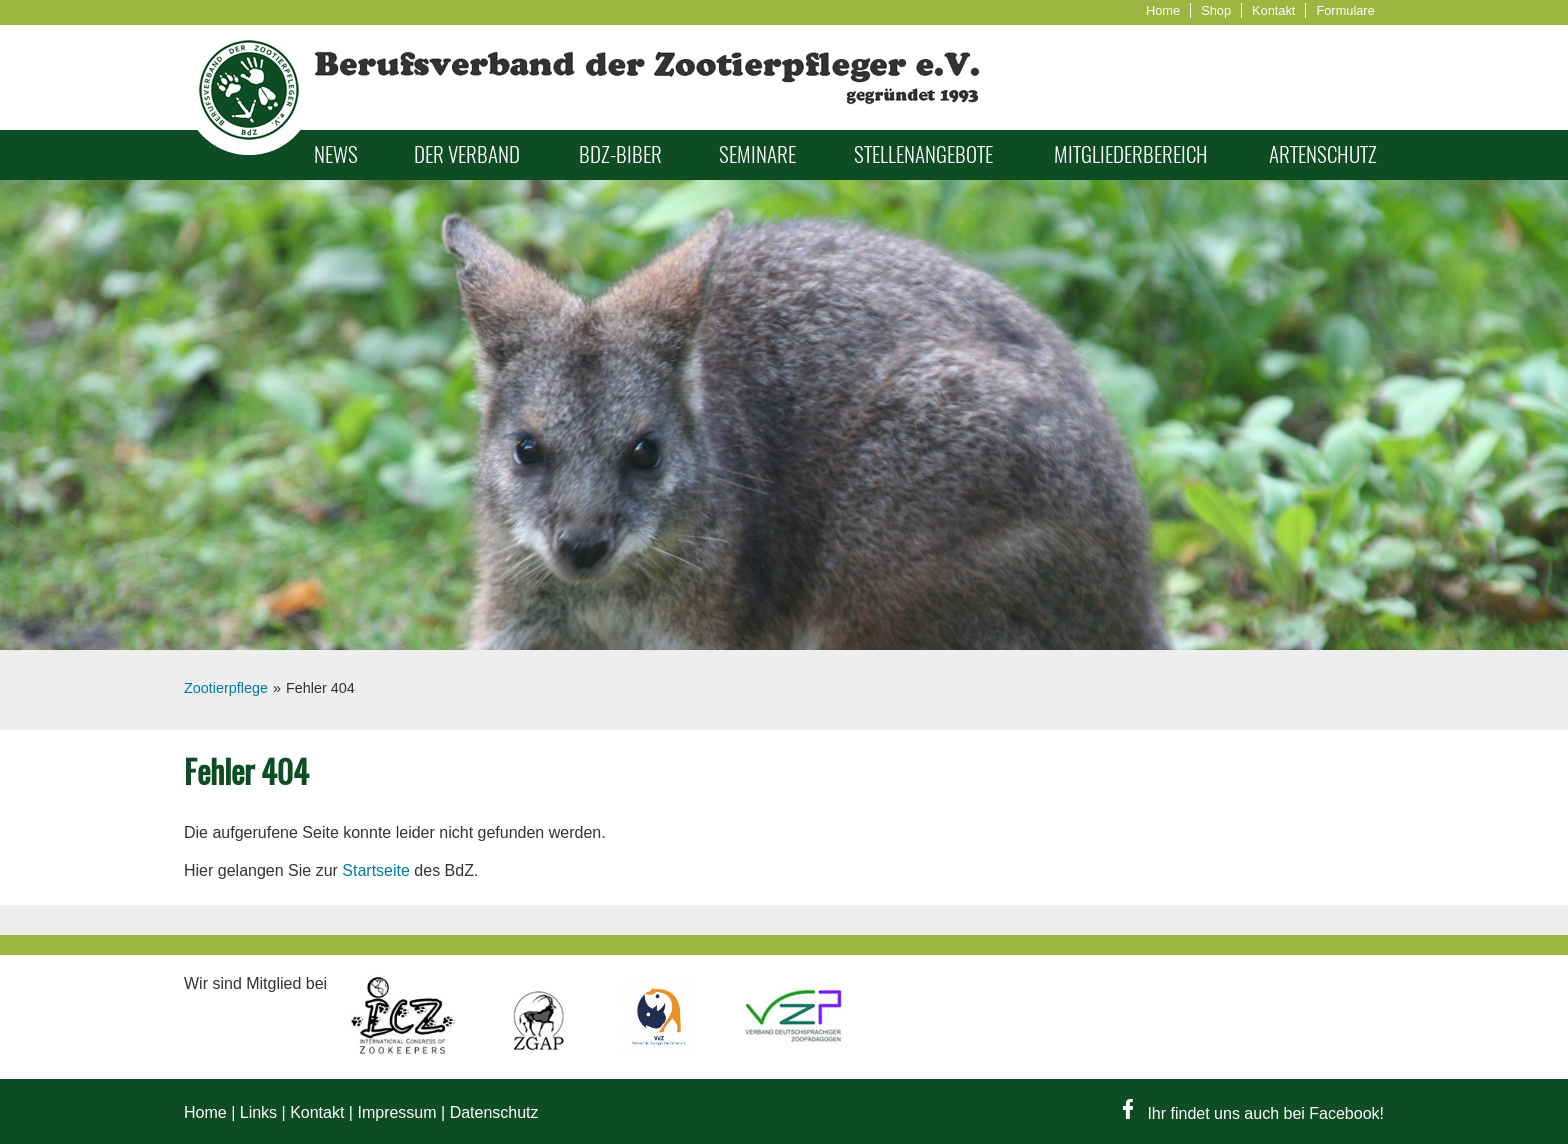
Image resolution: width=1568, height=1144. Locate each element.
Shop (1216, 10)
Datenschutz (494, 1112)
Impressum (396, 1112)
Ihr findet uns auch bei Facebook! (1253, 1113)
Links (258, 1112)
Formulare (1345, 10)
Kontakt (1273, 10)
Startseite (376, 870)
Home (1163, 10)
